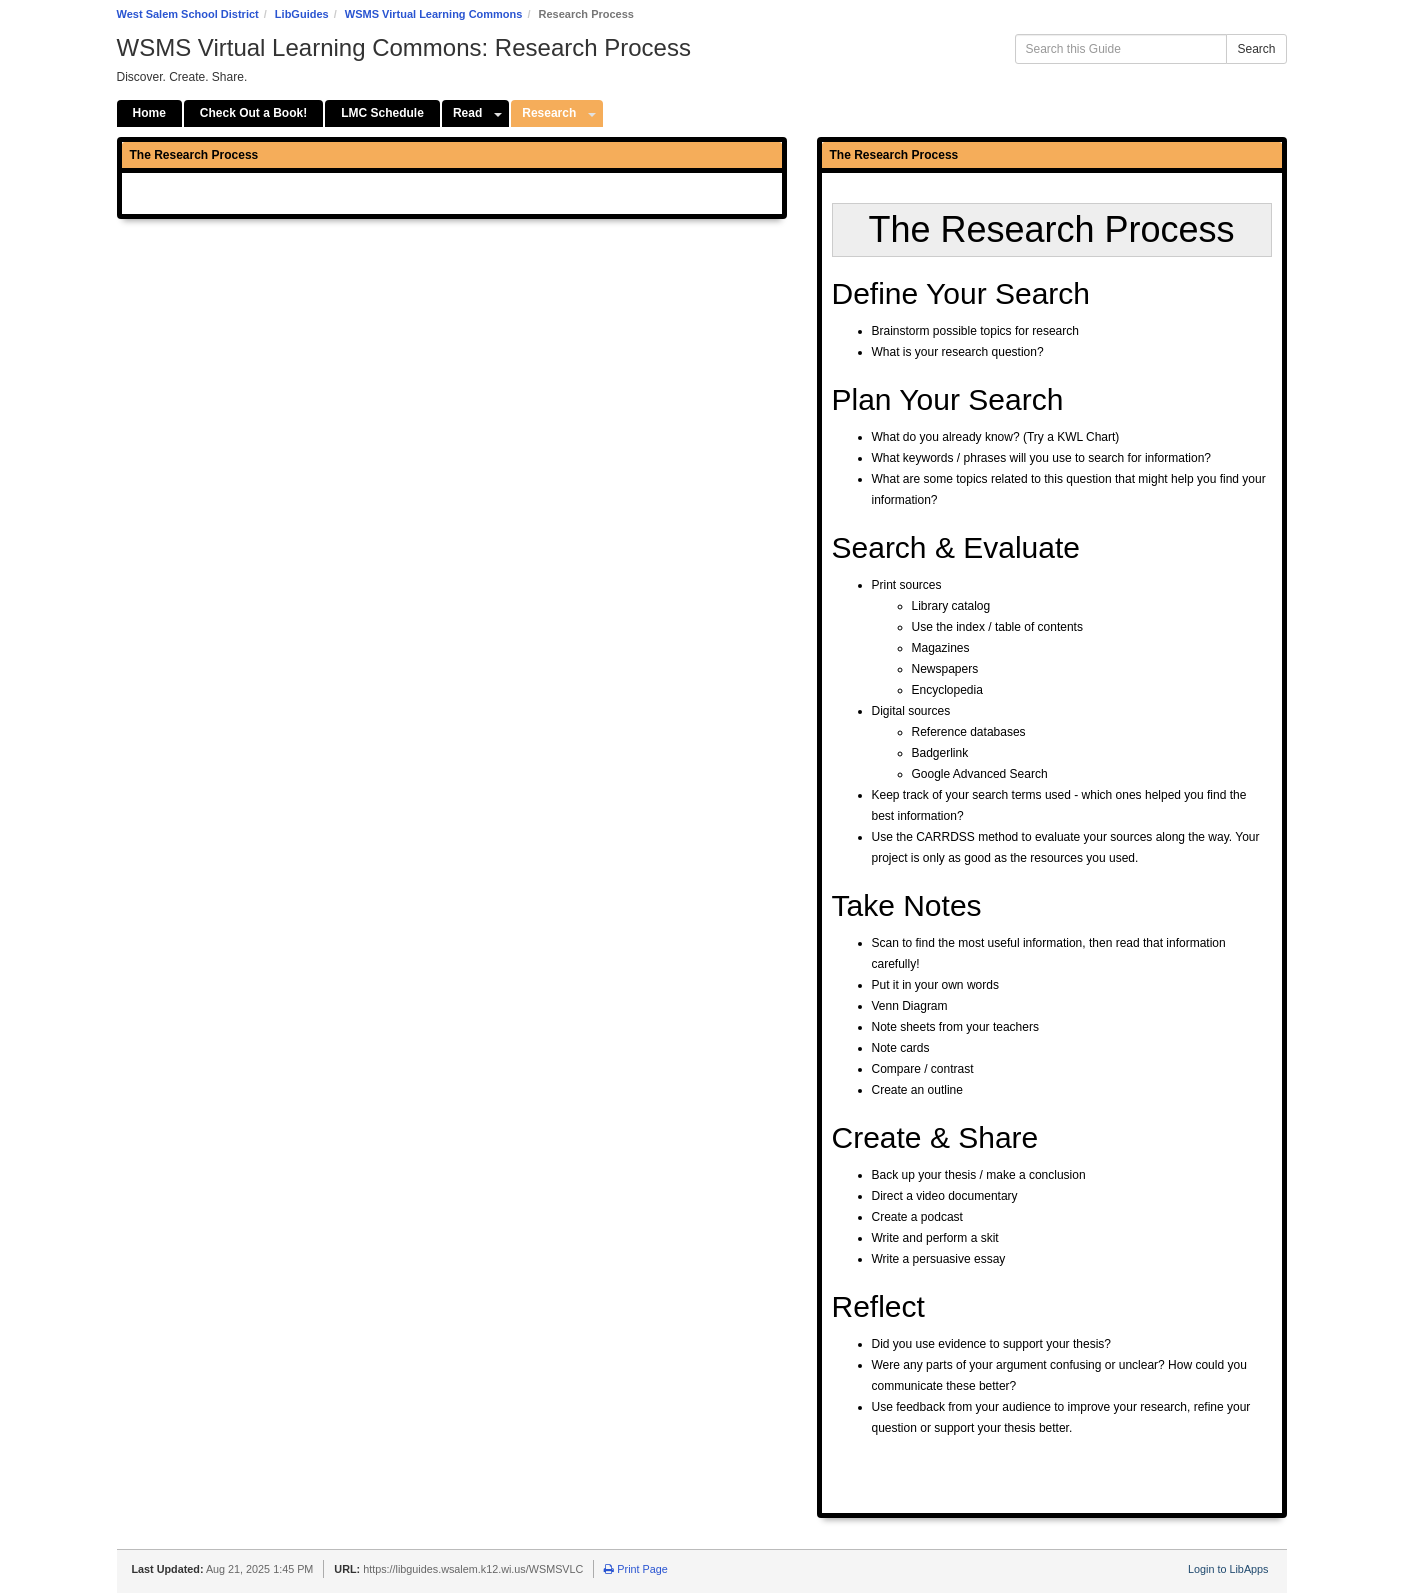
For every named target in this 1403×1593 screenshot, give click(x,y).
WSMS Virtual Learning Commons (434, 14)
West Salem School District (188, 14)
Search (1256, 49)
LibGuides (302, 14)
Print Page (635, 1569)
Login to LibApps (1228, 1569)
